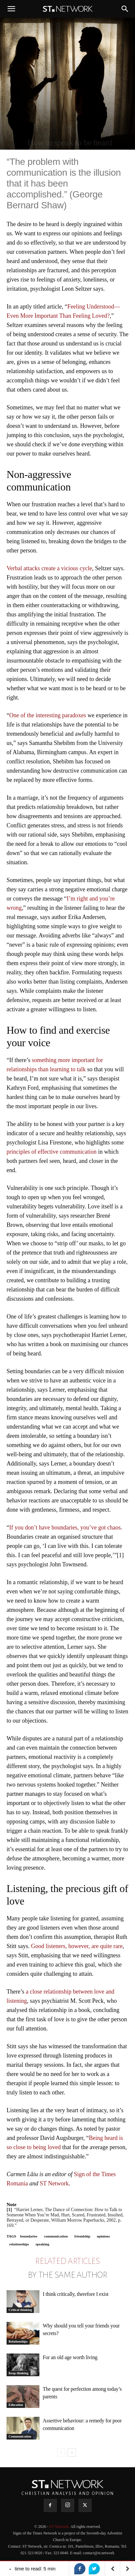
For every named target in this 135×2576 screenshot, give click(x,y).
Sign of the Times (95, 2174)
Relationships (18, 2341)
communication (56, 2236)
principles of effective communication (52, 1151)
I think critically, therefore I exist (75, 2294)
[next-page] (72, 2452)
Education (16, 2405)
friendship (82, 2236)
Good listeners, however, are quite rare (77, 1946)
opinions (103, 2236)
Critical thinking (20, 2310)
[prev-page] (61, 2452)
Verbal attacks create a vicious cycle (49, 568)
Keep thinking (19, 2373)
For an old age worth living (70, 2357)
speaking (42, 2244)
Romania (17, 2183)
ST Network (54, 2183)
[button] (11, 9)
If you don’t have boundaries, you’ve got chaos (65, 1527)
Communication (20, 2436)
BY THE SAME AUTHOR (67, 2275)
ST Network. (59, 2526)
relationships (19, 2244)
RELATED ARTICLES (67, 2261)
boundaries (28, 2236)
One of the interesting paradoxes (47, 715)
